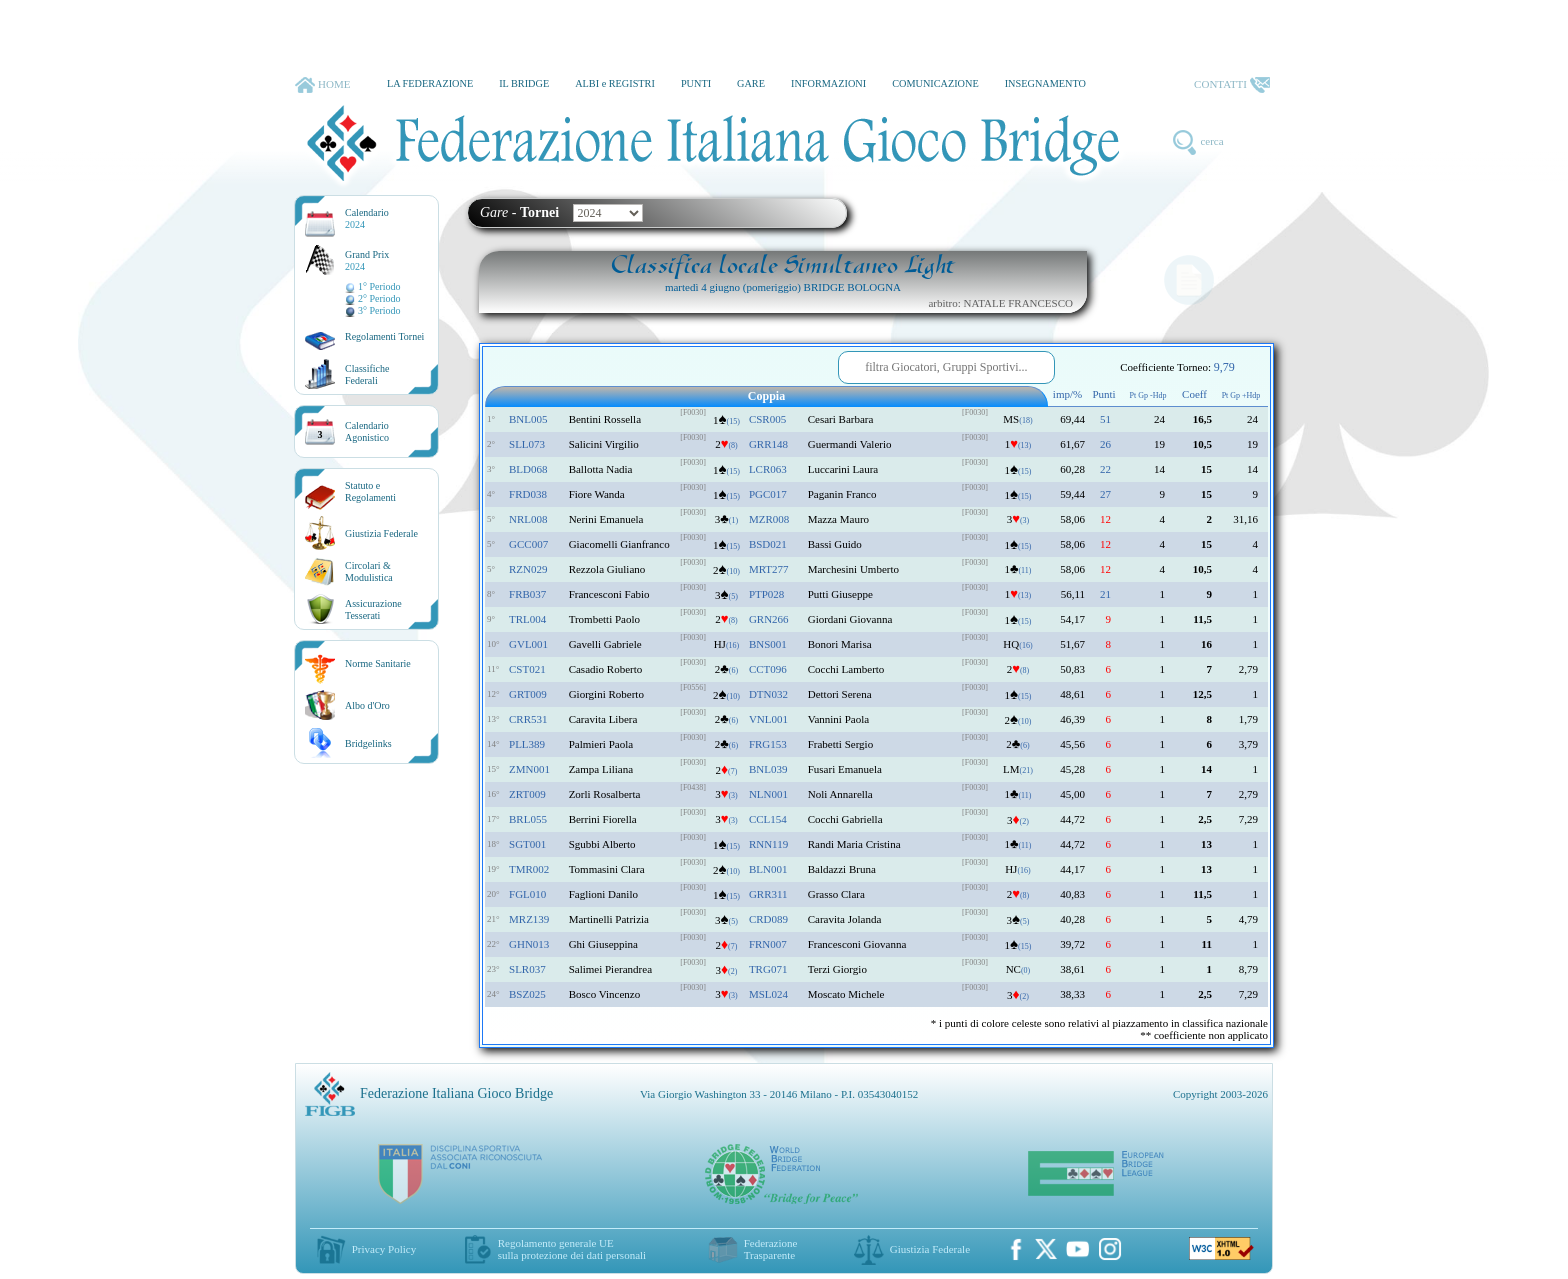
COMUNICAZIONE (935, 83)
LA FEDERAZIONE (430, 83)
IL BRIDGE (524, 83)
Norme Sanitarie (378, 663)
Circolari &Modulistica (369, 571)
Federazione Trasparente (771, 1249)
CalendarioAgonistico (367, 431)
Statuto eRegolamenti (370, 491)
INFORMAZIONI (828, 83)
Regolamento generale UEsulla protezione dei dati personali (572, 1249)
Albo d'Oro (367, 705)
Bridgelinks (368, 743)
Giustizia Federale (381, 533)
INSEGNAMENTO (1045, 83)
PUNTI (696, 83)
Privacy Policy (384, 1249)
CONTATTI (1232, 85)
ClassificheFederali (367, 374)
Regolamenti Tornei (384, 336)
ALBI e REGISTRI (615, 83)
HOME (322, 85)
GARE (751, 83)
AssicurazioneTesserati (373, 609)
